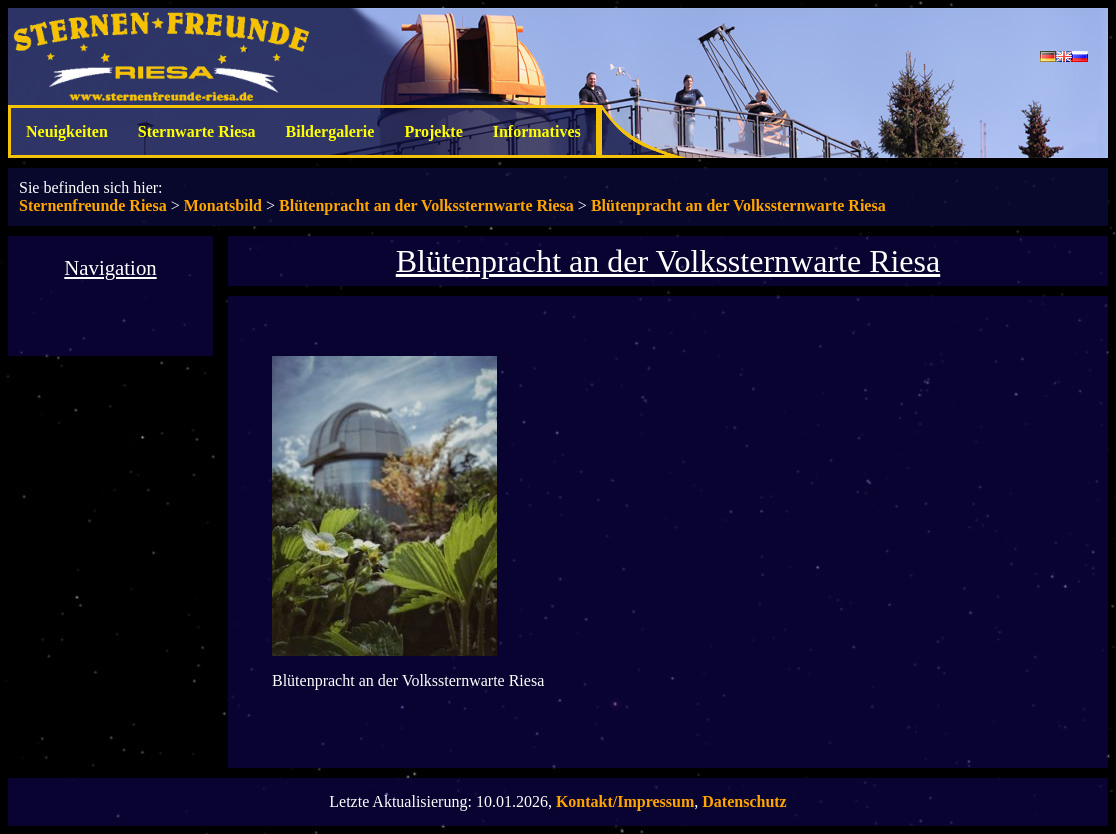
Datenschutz (744, 801)
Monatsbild (223, 205)
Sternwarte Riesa (197, 131)
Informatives (537, 131)
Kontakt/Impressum (625, 801)
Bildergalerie (330, 131)
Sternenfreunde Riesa (93, 205)
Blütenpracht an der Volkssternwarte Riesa (426, 205)
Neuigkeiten (67, 131)
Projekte (433, 131)
